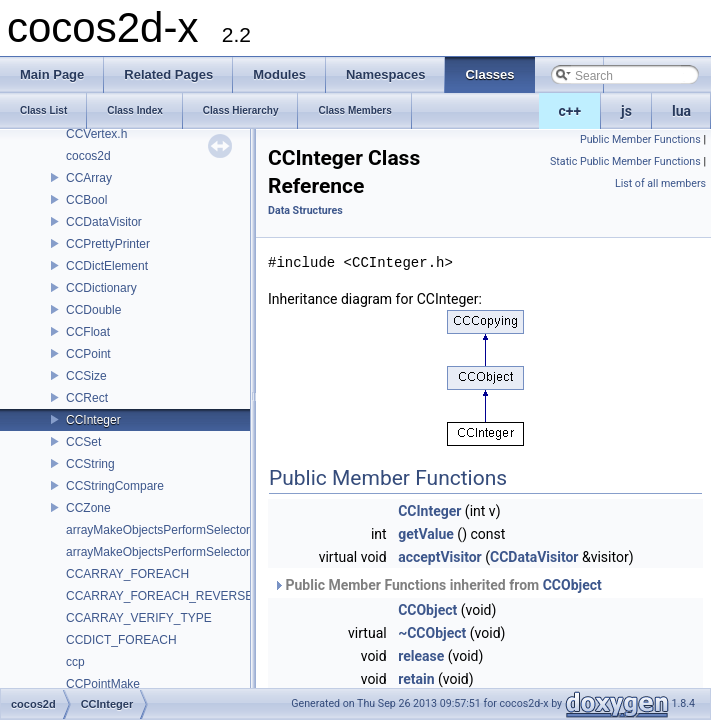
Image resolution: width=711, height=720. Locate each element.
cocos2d (88, 156)
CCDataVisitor (104, 222)
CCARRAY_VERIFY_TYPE (139, 618)
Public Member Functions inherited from (437, 585)
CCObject (572, 585)
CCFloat (88, 332)
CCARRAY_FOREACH (127, 574)
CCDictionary (101, 288)
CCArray (89, 178)
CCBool (86, 200)
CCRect (87, 398)
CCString (90, 464)
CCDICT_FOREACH (121, 640)
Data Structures (305, 210)
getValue (426, 534)
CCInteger (93, 420)
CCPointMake (103, 684)
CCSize (86, 376)
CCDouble (93, 310)
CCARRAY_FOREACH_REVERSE (159, 596)
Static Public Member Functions (625, 161)
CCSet (83, 442)
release (421, 656)
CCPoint (88, 354)
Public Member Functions (640, 139)
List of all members (660, 183)
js (626, 111)
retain (416, 679)
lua (681, 111)
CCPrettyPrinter (108, 244)
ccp (75, 662)
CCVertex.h (96, 134)
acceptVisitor (440, 557)
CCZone (88, 508)
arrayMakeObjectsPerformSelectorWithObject (187, 552)
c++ (570, 111)
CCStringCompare (115, 486)
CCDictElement (107, 266)
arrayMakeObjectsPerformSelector (158, 530)
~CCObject (432, 633)
